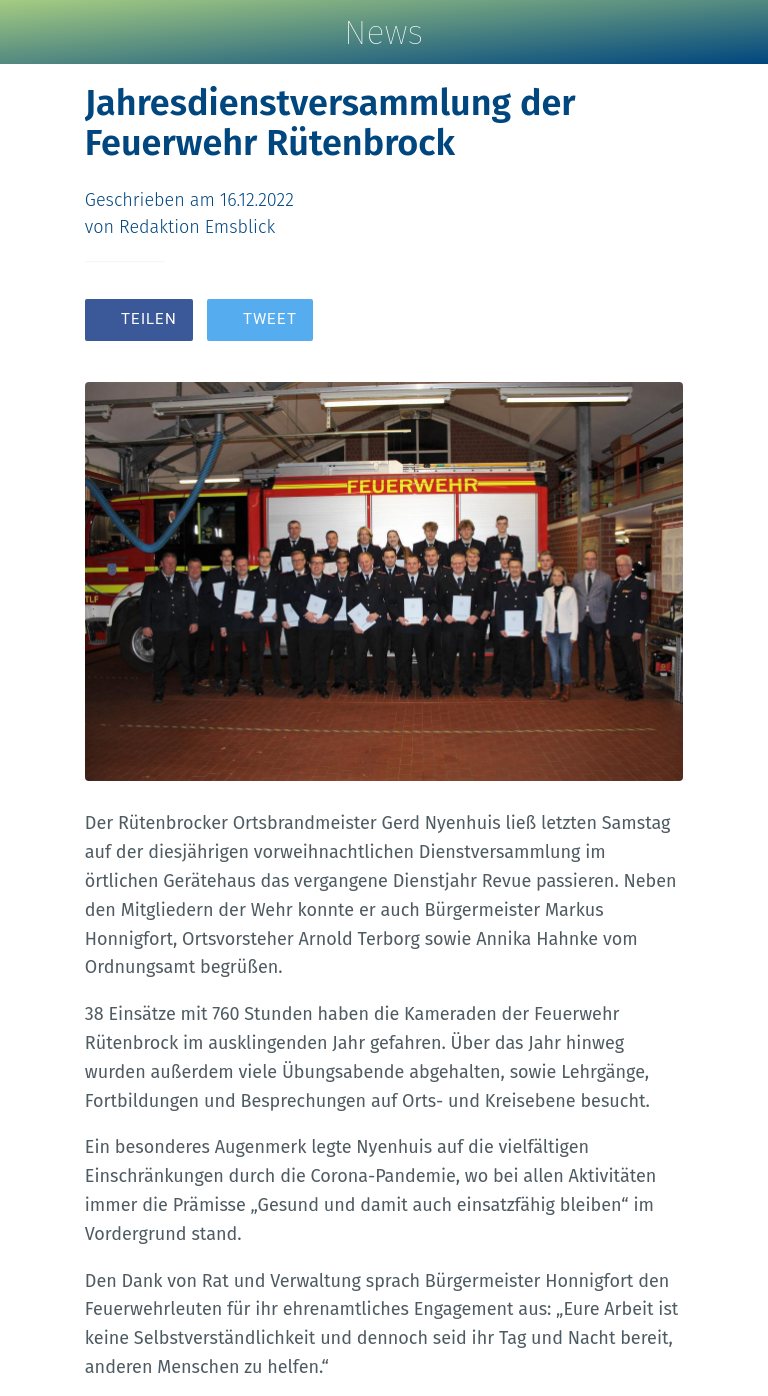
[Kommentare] (659, 322)
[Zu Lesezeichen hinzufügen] (611, 322)
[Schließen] (32, 32)
